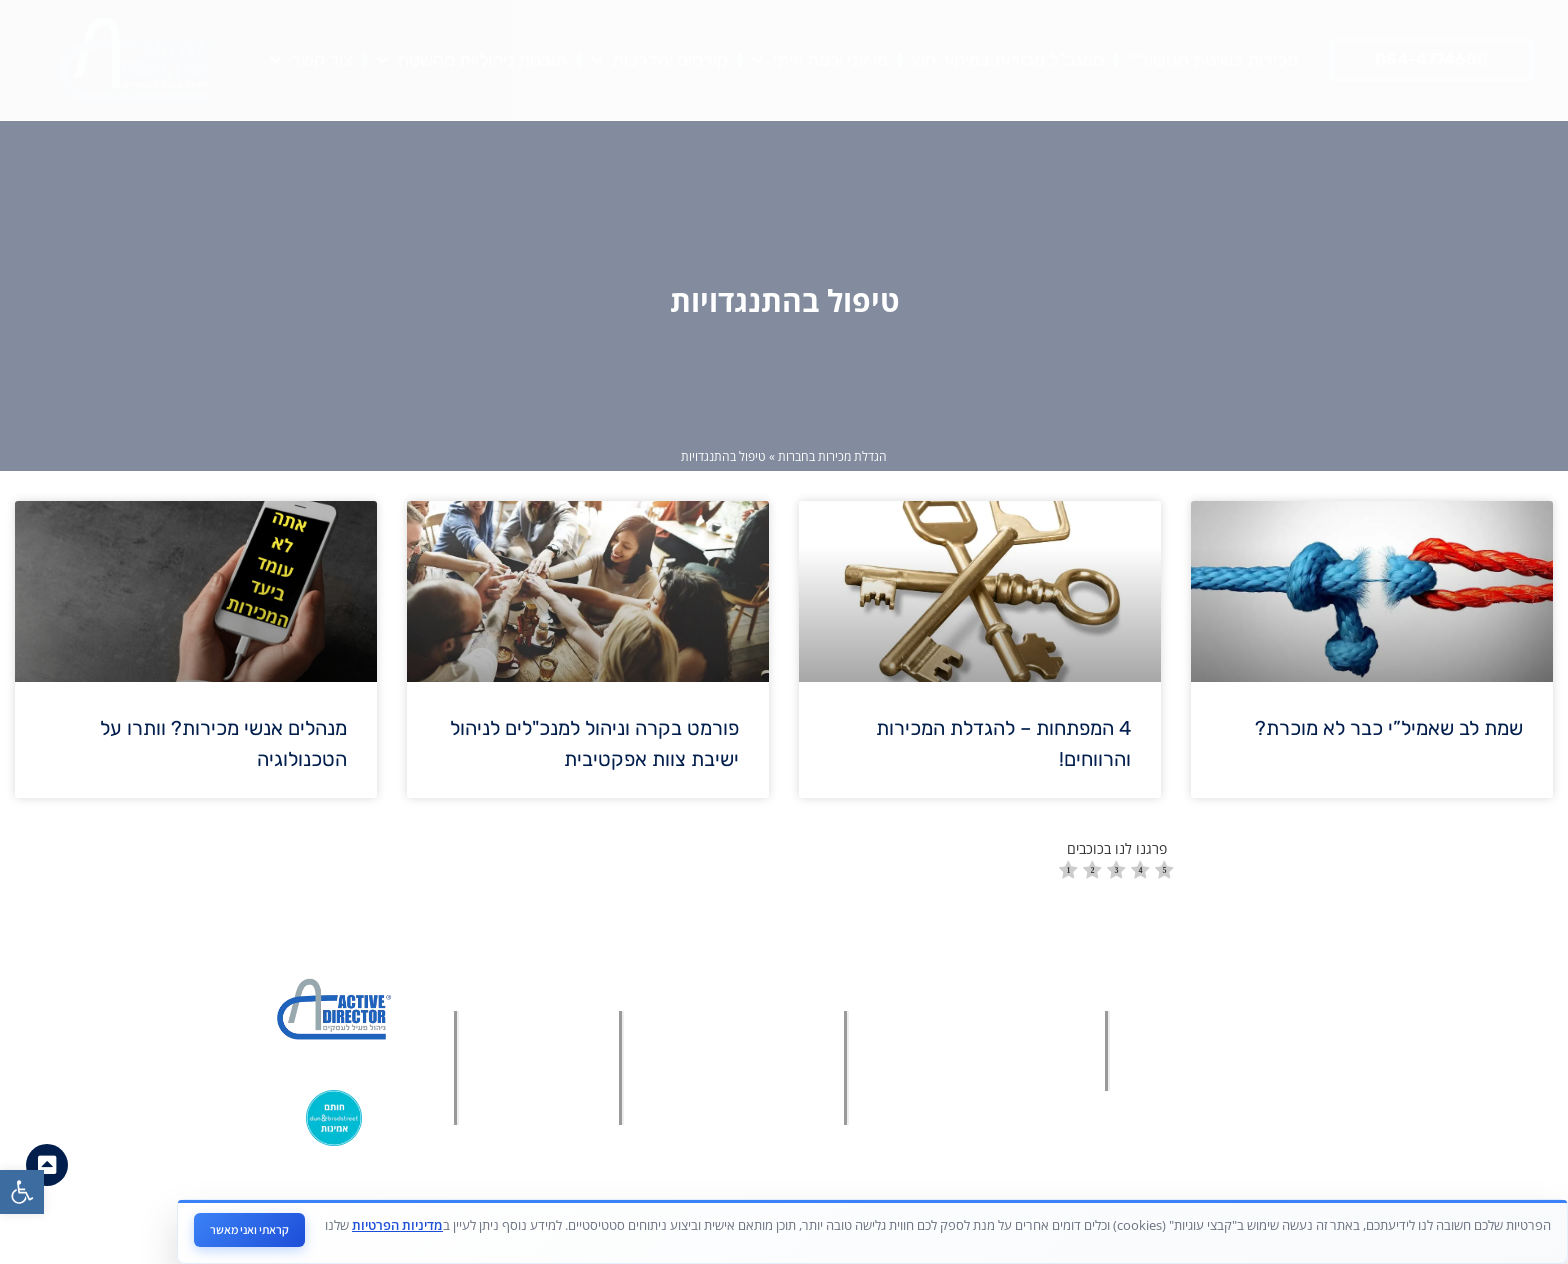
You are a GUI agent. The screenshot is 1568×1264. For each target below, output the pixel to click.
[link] (22, 1192)
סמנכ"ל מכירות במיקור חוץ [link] (1008, 60)
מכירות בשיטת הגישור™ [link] (1213, 60)
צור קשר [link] (311, 60)
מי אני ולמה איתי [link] (820, 60)
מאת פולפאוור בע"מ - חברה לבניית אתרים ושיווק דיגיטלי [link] (774, 1232)
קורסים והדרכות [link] (659, 60)
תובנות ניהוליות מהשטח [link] (472, 60)
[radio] (1068, 872)
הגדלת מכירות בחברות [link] (832, 456)
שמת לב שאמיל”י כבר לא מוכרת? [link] (1389, 728)
